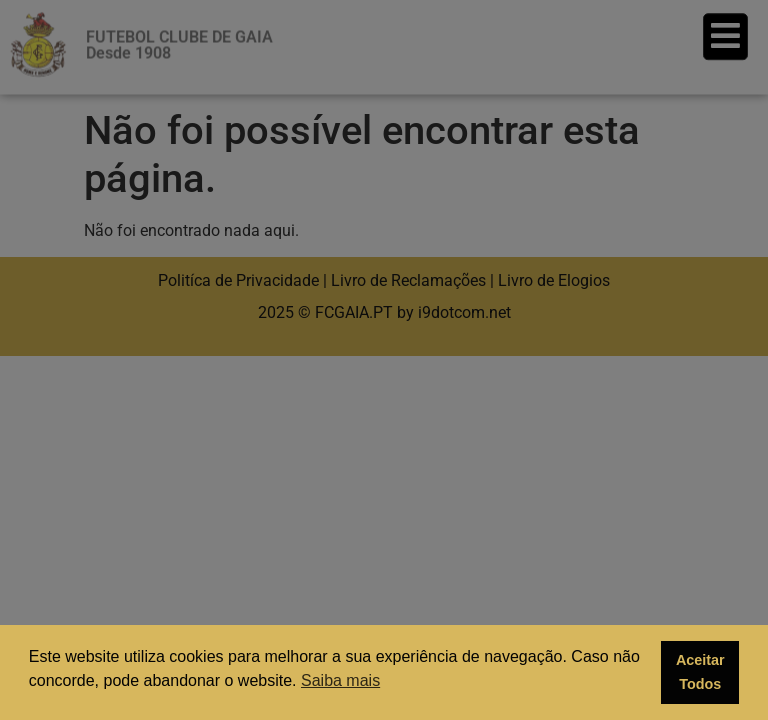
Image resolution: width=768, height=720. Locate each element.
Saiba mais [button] (340, 680)
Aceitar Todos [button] (700, 672)
